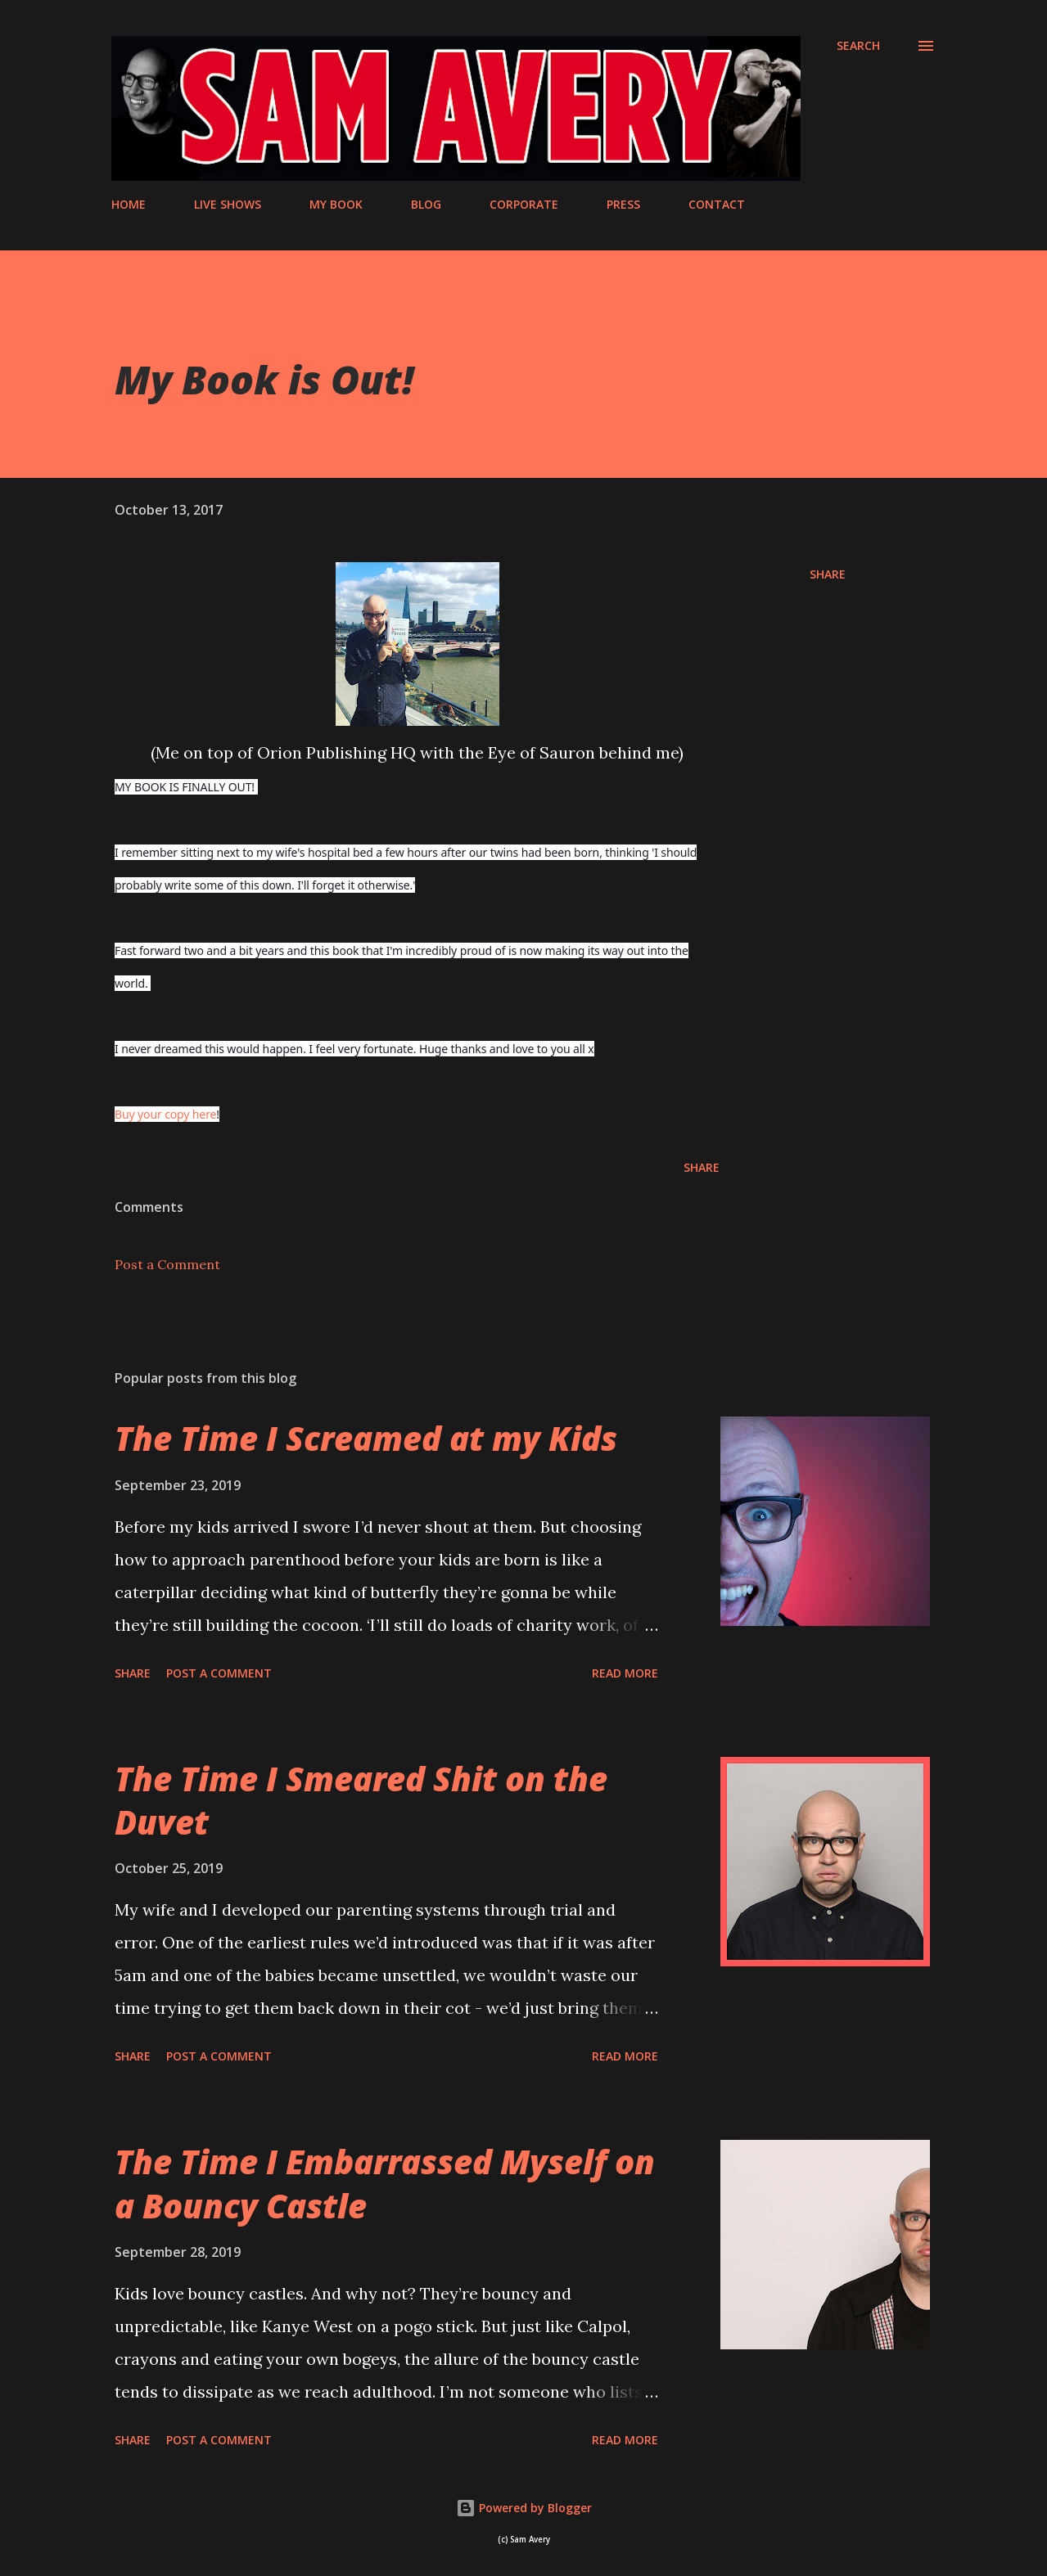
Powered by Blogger (524, 2507)
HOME (128, 204)
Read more (625, 1673)
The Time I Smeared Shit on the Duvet (361, 1800)
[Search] (858, 46)
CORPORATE (524, 204)
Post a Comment (167, 1264)
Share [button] (828, 574)
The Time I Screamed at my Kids (366, 1438)
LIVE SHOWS (227, 204)
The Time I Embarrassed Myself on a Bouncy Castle (385, 2183)
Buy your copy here (165, 1114)
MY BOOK (336, 204)
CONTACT (716, 204)
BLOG (426, 204)
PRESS (623, 204)
